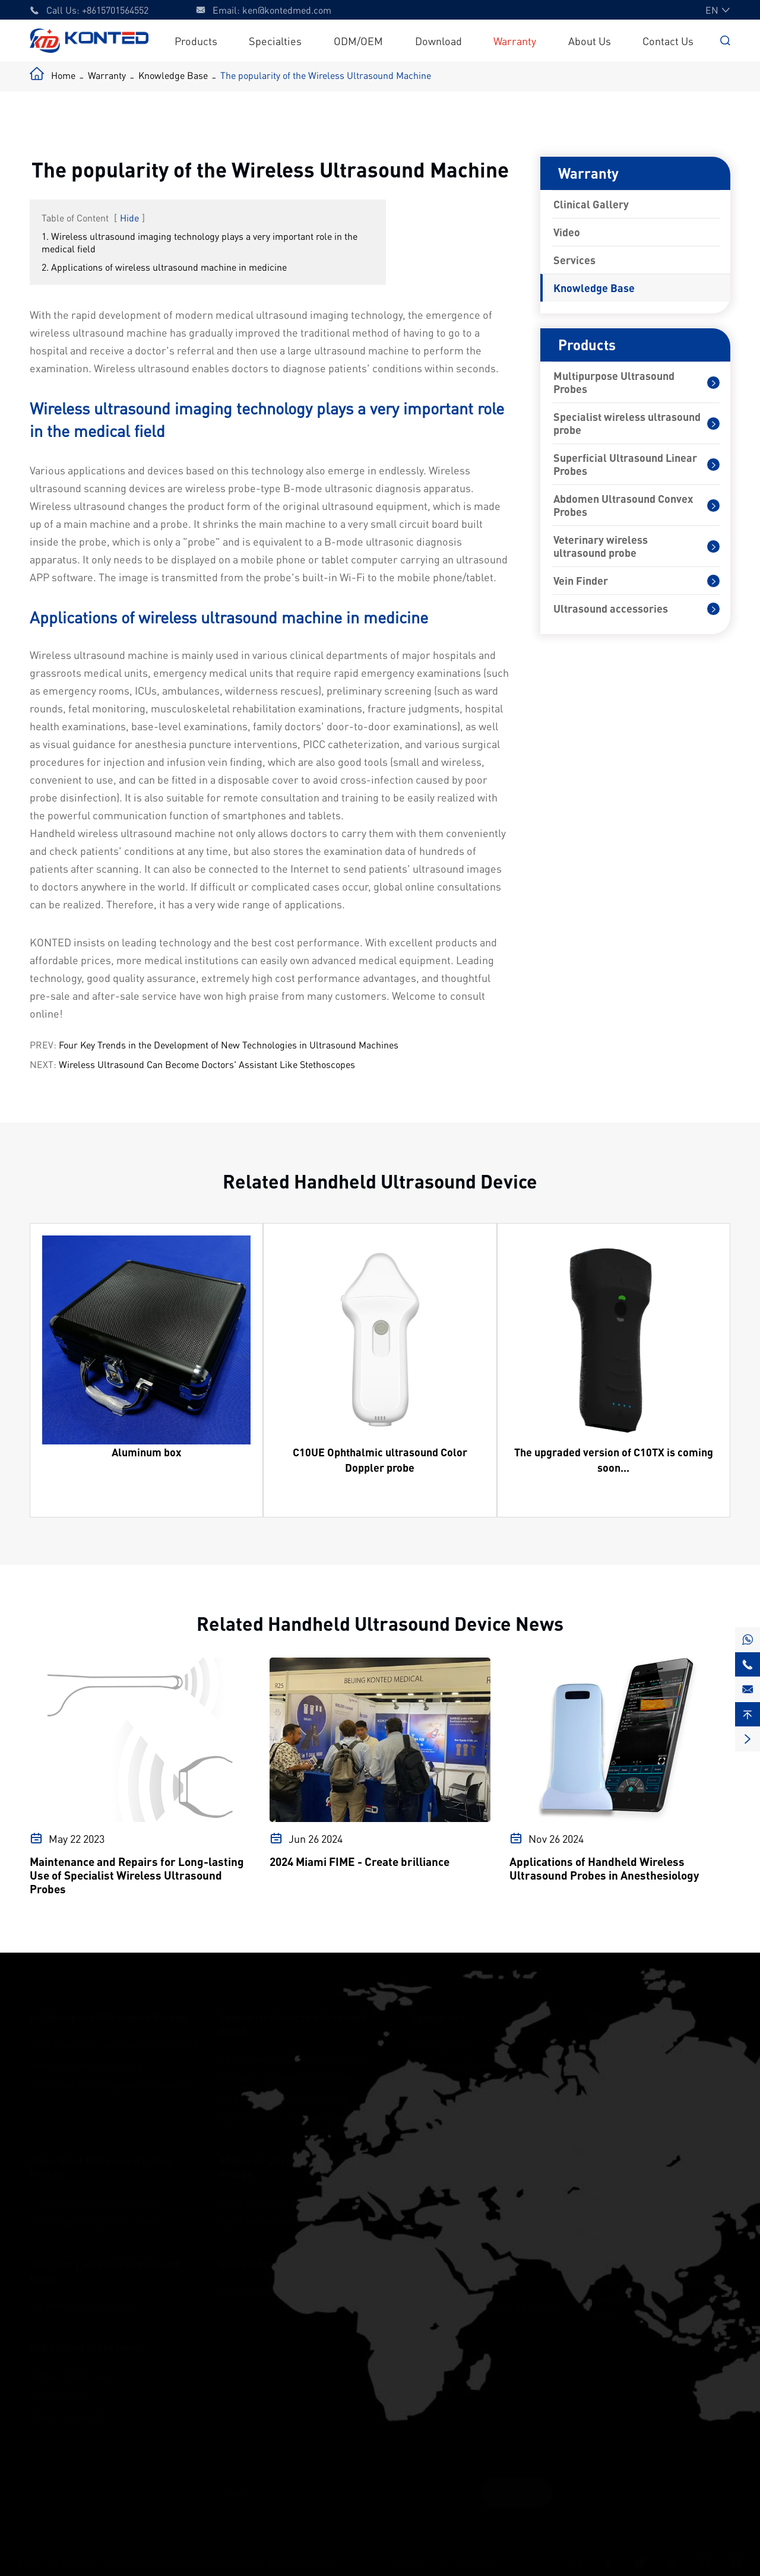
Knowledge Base (173, 75)
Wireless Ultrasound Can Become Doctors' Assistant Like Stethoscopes (207, 1064)
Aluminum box (146, 1452)
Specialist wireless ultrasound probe (627, 423)
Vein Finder (580, 580)
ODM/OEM (358, 40)
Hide (129, 217)
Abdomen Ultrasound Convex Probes (623, 505)
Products (196, 40)
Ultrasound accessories (610, 608)
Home (63, 75)
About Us (589, 40)
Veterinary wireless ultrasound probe (600, 546)
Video (566, 232)
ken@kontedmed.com (286, 10)
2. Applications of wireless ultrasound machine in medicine (164, 267)
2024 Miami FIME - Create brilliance (359, 1861)
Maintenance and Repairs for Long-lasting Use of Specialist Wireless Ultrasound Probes (137, 1875)
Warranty (514, 40)
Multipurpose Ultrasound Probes (613, 382)
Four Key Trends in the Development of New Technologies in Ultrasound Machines (228, 1044)
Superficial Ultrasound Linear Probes (625, 464)
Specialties (275, 40)
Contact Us (668, 40)
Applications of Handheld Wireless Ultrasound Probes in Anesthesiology (604, 1868)
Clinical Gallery (591, 204)
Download (438, 40)
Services (574, 260)
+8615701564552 (115, 10)
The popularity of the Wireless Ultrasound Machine (325, 75)
